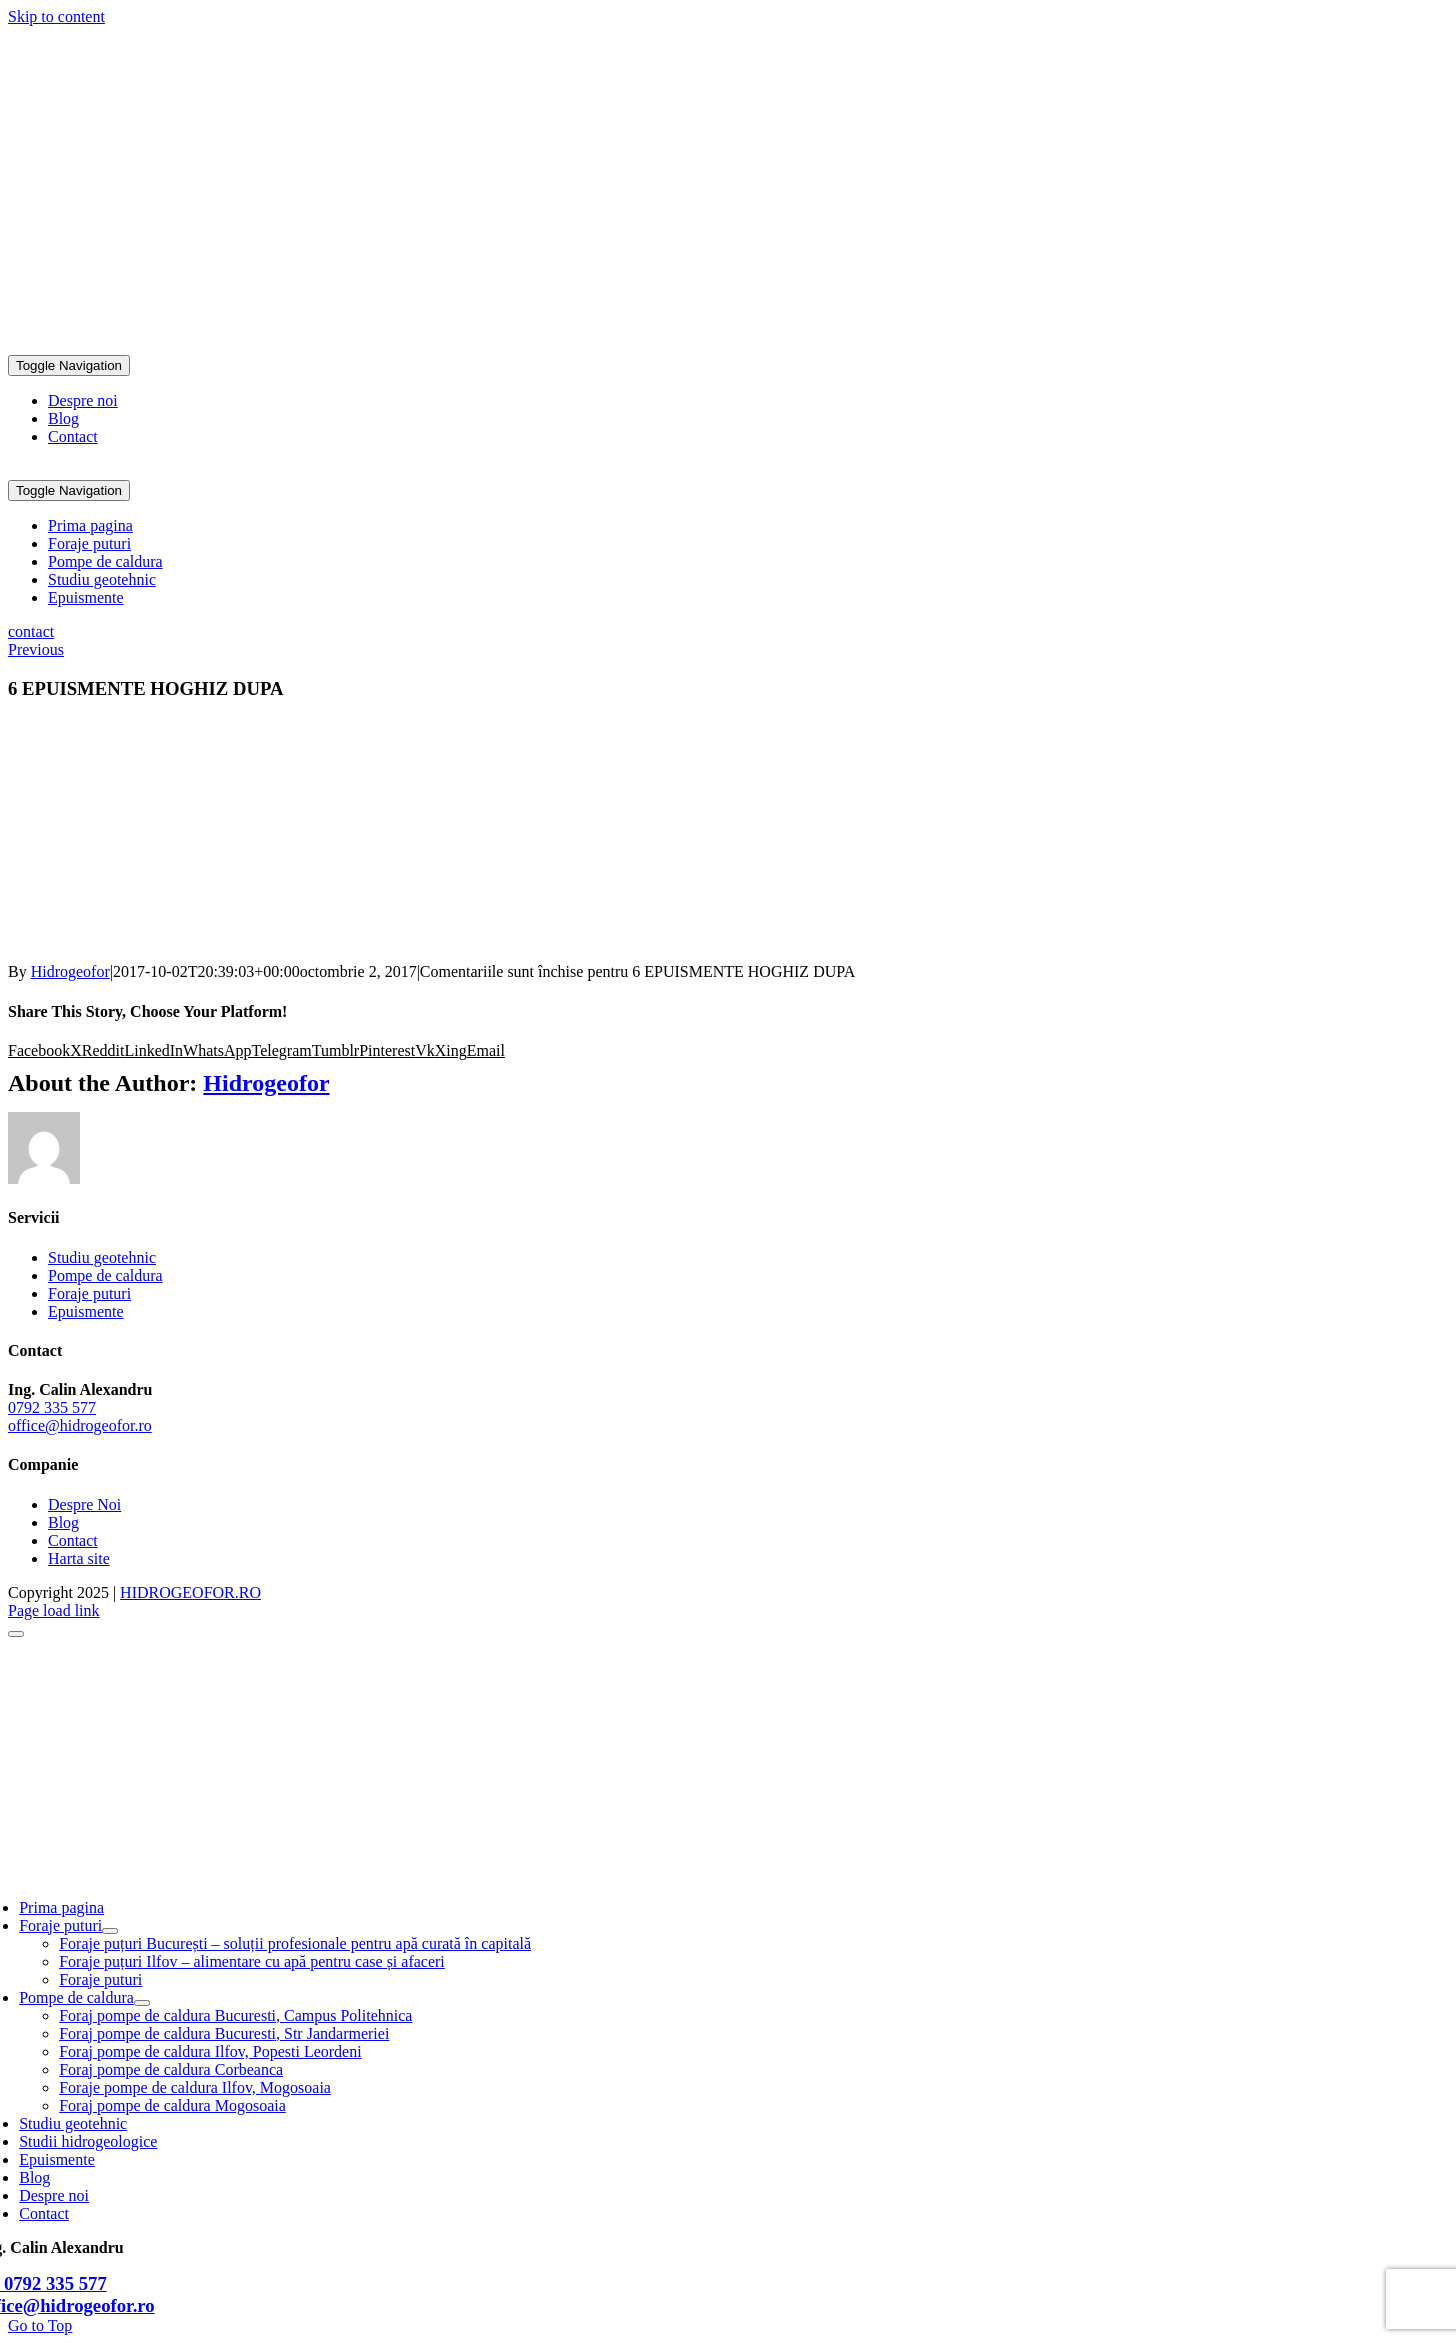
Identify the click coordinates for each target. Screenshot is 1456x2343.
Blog (63, 1522)
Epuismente (86, 1311)
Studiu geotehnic (102, 1257)
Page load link (54, 1610)
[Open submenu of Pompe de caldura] (142, 2003)
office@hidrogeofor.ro (83, 329)
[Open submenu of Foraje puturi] (110, 1931)
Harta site (79, 1558)
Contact (73, 1540)
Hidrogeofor (70, 971)
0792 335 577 (52, 295)
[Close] (16, 1634)
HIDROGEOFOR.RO (190, 1592)
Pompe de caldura (105, 1275)
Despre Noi (84, 1504)
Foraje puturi (89, 1293)
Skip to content (56, 16)
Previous (36, 649)
